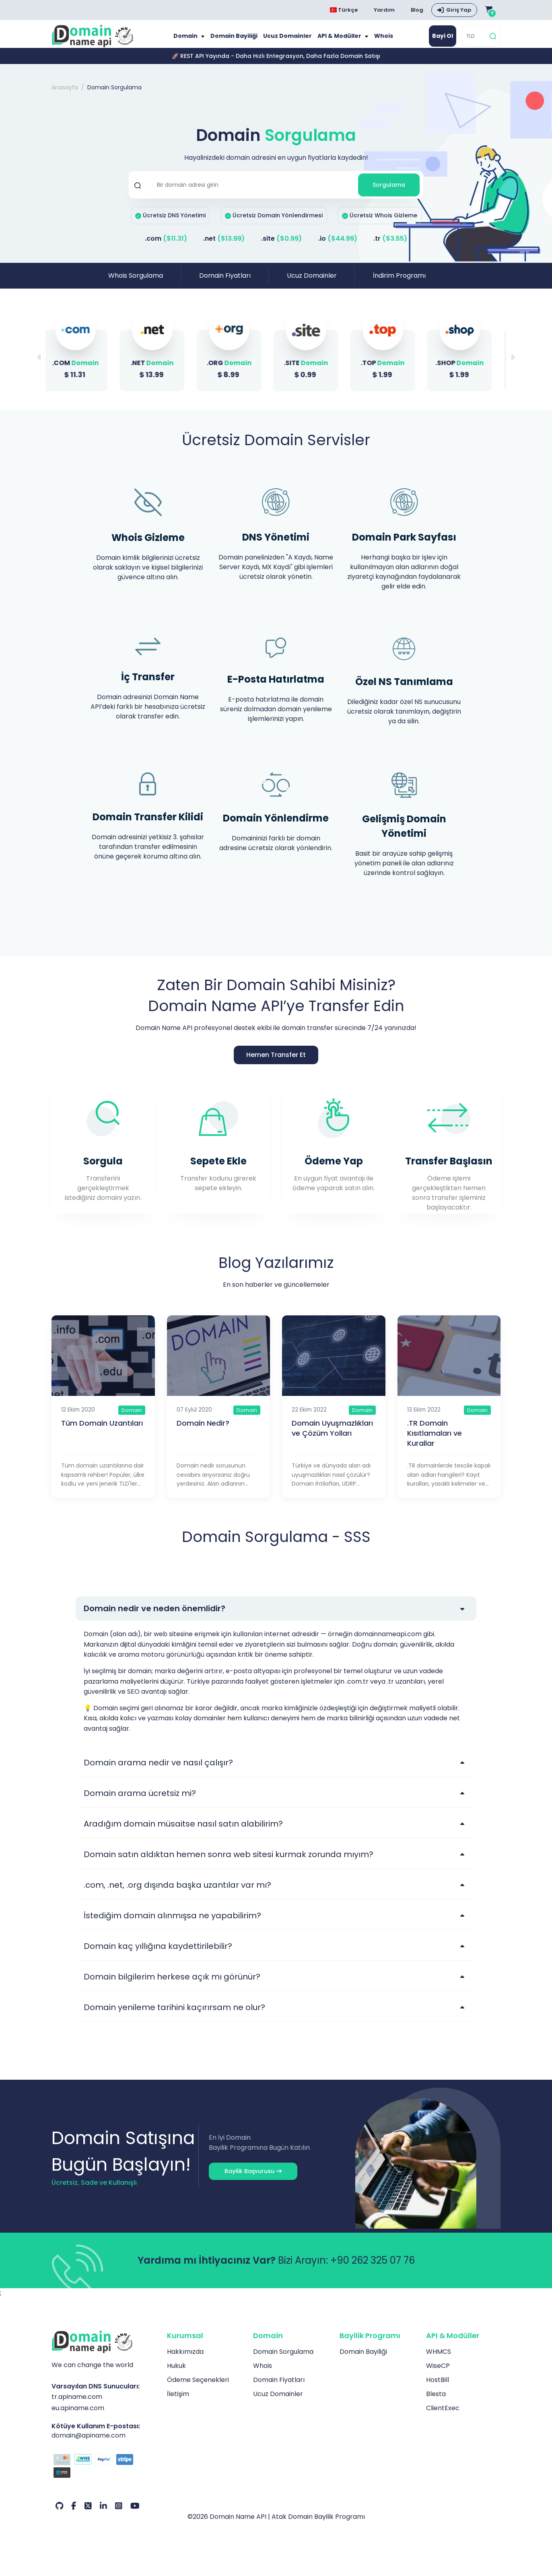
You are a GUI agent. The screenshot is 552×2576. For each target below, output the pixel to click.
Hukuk (176, 2373)
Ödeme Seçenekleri (198, 2387)
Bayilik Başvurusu (253, 2179)
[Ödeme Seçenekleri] (103, 2475)
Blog (417, 10)
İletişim (178, 2401)
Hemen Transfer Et (276, 1062)
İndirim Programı (399, 283)
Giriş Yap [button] (458, 10)
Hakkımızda (185, 2359)
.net (224, 246)
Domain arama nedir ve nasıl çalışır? (158, 1770)
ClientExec (442, 2415)
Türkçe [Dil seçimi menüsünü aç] (344, 10)
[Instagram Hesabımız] (118, 2513)
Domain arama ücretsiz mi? (140, 1800)
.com (166, 246)
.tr (390, 246)
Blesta (436, 2401)
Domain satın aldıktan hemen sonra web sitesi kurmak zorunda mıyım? (228, 1862)
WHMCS (438, 2359)
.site (281, 246)
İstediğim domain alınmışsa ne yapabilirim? (172, 1923)
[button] (513, 365)
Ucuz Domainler (288, 40)
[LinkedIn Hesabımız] (103, 2513)
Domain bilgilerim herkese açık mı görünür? (172, 1984)
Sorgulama (389, 193)
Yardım (384, 10)
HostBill (437, 2387)
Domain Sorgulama (283, 2359)
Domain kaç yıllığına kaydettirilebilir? (158, 1953)
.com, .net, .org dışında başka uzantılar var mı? (177, 1892)
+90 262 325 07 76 (372, 2268)
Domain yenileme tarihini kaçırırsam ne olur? (174, 2015)
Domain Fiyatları (225, 283)
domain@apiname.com (88, 2443)
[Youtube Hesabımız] (135, 2513)
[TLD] (475, 40)
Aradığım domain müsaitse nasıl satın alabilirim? (183, 1831)
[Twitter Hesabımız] (88, 2513)
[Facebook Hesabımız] (73, 2513)
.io (337, 246)
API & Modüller (336, 40)
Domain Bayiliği (238, 40)
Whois (377, 40)
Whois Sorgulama (135, 283)
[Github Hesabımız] (59, 2513)
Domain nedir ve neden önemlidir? (154, 1616)
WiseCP (438, 2373)
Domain (192, 40)
